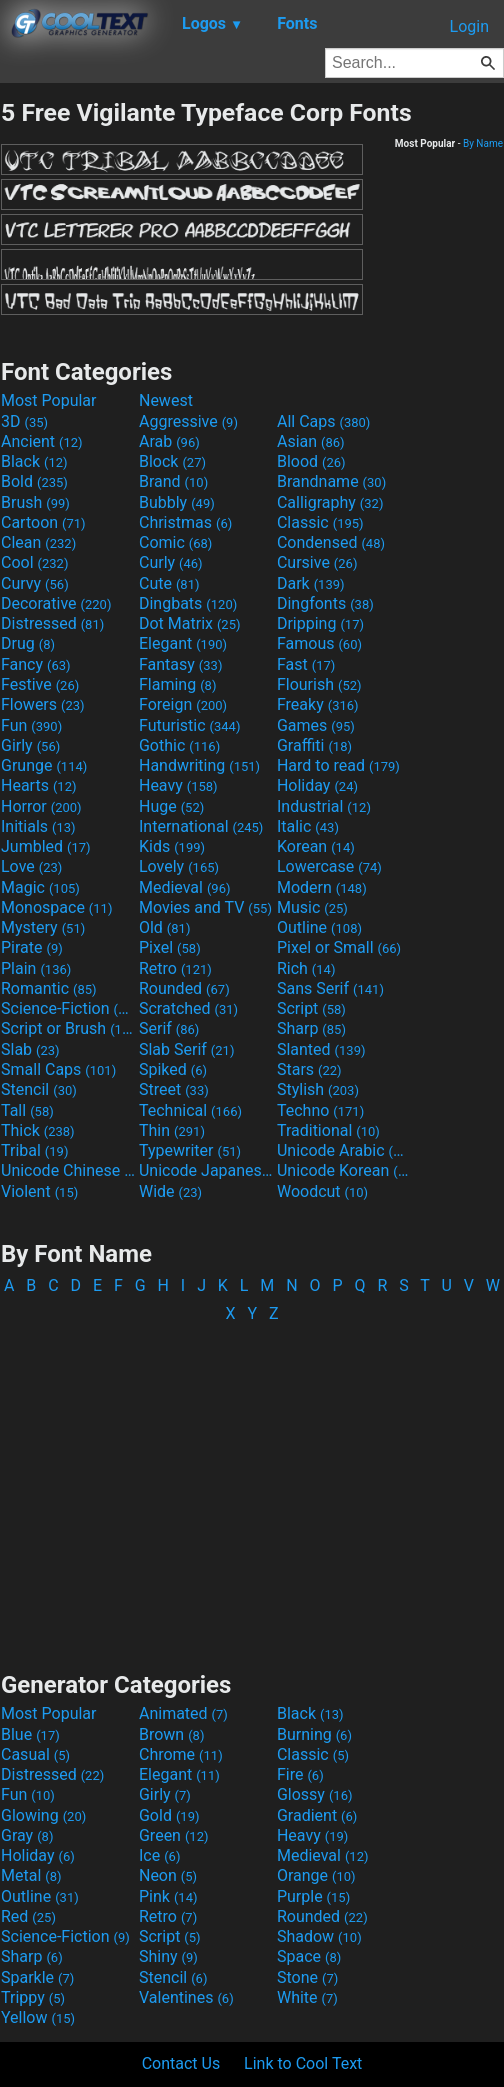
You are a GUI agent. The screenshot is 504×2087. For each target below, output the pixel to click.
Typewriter (190, 1150)
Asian (311, 441)
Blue (30, 1734)
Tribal (34, 1150)
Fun (31, 725)
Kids (172, 846)
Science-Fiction (68, 1008)
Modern (322, 887)
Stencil (39, 1089)
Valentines (186, 1997)
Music (312, 907)
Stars (309, 1069)
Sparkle (37, 1977)
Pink (168, 1896)
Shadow (319, 1936)
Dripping (320, 623)
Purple (313, 1896)
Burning (314, 1734)
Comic (175, 542)
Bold (34, 481)
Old (164, 927)
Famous (319, 643)
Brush (35, 502)
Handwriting (199, 765)
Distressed (52, 623)
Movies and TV (205, 907)
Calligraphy (330, 502)
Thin (172, 1130)
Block (172, 461)
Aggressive (188, 421)
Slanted (321, 1049)
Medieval (185, 887)
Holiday (317, 785)
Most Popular (49, 400)
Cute (169, 583)
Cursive (317, 562)
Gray (27, 1835)
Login (469, 26)
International (201, 826)
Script (311, 1008)
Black (34, 461)
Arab (169, 441)
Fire (300, 1774)
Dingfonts (325, 603)
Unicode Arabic (344, 1150)
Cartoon (43, 522)
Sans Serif (330, 988)
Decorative (56, 603)
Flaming (177, 684)
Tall (27, 1110)
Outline (319, 927)
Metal (31, 1875)
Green (174, 1835)
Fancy (36, 664)
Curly (171, 562)
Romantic (49, 988)
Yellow (38, 2017)
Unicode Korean (344, 1170)
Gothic (179, 745)
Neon (168, 1875)
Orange (316, 1875)
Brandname (331, 481)
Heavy (178, 785)
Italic (308, 826)
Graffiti (314, 745)
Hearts (38, 785)
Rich (306, 968)
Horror (41, 806)
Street (174, 1089)
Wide (170, 1191)
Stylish (318, 1089)
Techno (320, 1110)
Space (309, 1956)
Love (31, 866)
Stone (307, 1977)
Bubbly (177, 502)
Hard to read (338, 765)
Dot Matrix (190, 623)
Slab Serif (186, 1049)
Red (28, 1916)
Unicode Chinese (68, 1170)
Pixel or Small (339, 947)
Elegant (183, 643)
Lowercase (329, 866)
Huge (171, 806)
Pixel (170, 947)
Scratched (188, 1008)
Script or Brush (68, 1028)
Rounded (184, 988)
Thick (38, 1130)
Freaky (318, 704)
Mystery (43, 927)
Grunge (44, 765)
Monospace (56, 907)
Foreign (183, 704)
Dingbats (188, 603)
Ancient (42, 441)
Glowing (43, 1815)
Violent (39, 1191)
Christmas (185, 522)
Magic (40, 887)
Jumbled (46, 846)
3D (24, 421)
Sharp (311, 1028)
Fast (306, 664)
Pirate (32, 947)
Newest (166, 400)
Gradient (317, 1815)
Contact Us (181, 2063)
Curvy (35, 583)
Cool (34, 562)
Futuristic (190, 725)
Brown (171, 1734)
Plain (36, 968)
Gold (169, 1815)
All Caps (323, 421)
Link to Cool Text (303, 2063)
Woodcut (322, 1191)
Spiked (173, 1069)
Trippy (33, 1997)
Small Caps (58, 1069)
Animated (183, 1713)
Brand (173, 481)
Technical (190, 1110)
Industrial (324, 806)
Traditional (328, 1130)
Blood (311, 461)
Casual (35, 1754)
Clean (38, 542)
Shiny (168, 1956)
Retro (175, 968)
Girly (30, 745)
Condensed (331, 542)
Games (316, 725)
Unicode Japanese (206, 1170)
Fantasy (180, 664)
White (307, 1997)
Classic (320, 522)
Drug (28, 643)
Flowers (43, 704)
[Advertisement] (252, 1488)
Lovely (179, 866)
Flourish (319, 684)
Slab (30, 1049)
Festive (40, 684)
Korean (316, 846)
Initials (38, 826)
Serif (169, 1028)
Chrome (181, 1754)
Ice (159, 1855)
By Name (483, 143)
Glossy (315, 1794)
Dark (311, 583)
